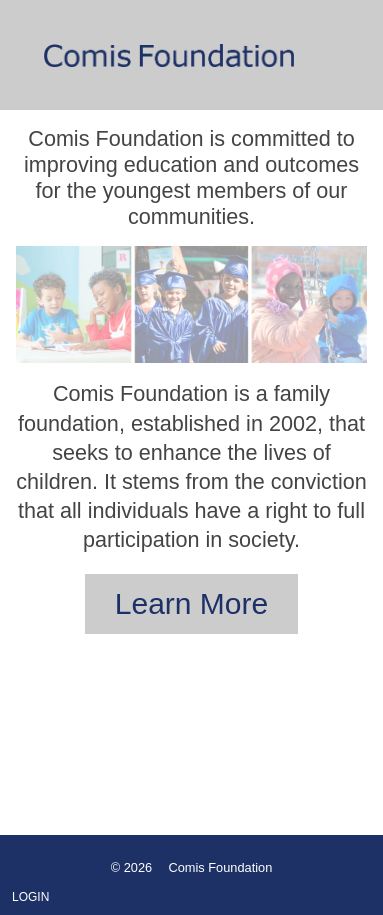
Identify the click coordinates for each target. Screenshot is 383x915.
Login (30, 897)
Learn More (191, 603)
